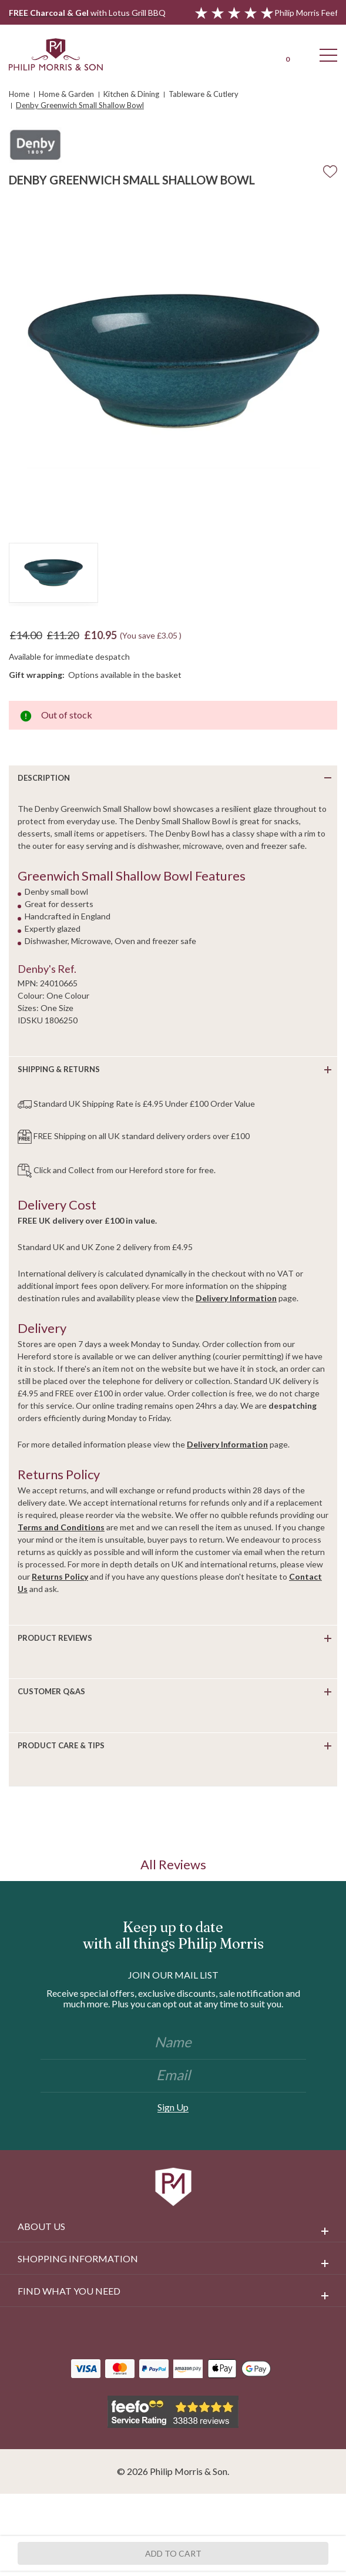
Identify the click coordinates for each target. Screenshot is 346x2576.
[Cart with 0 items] (287, 54)
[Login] (246, 54)
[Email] (173, 2076)
